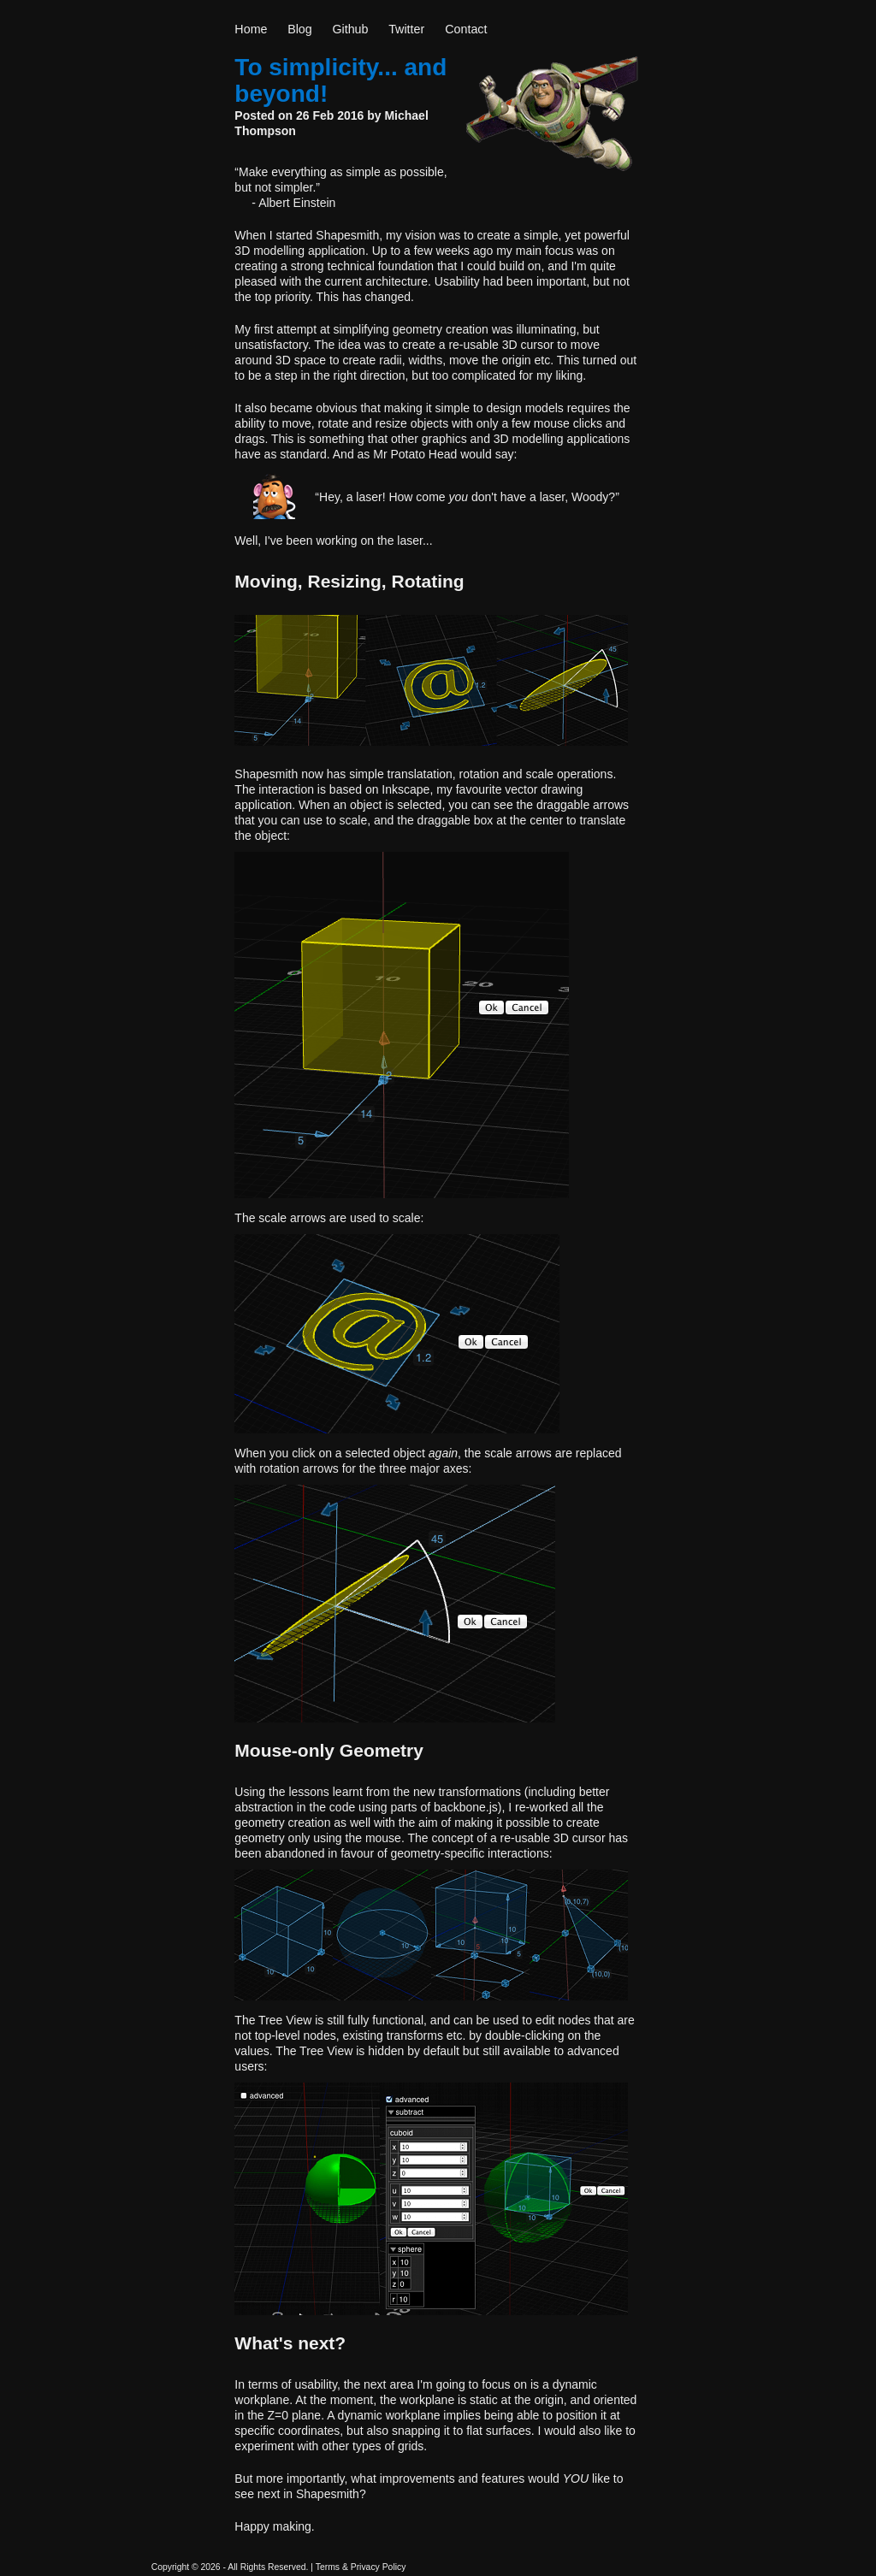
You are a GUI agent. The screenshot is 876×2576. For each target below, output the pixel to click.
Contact (466, 29)
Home (250, 29)
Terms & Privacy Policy (361, 2567)
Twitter (406, 29)
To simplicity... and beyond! (340, 80)
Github (350, 29)
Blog (299, 29)
